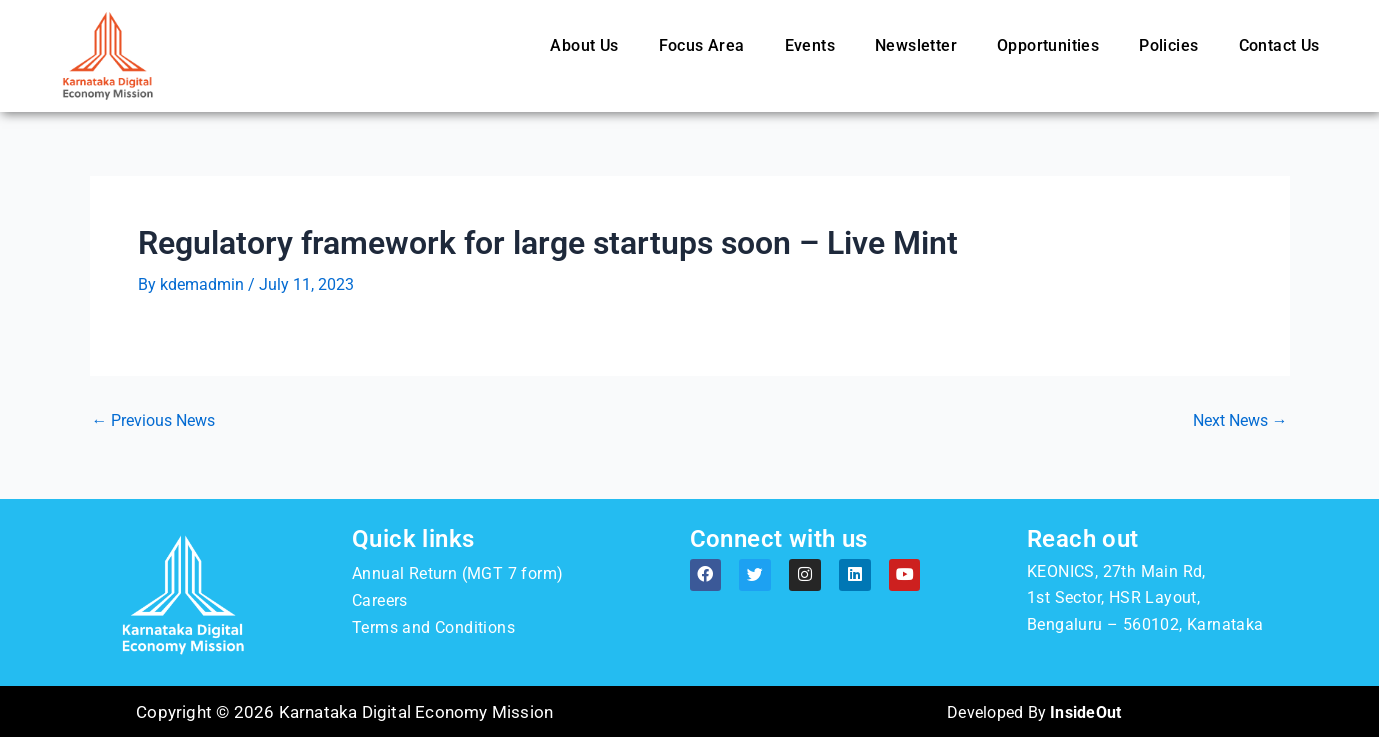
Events (810, 45)
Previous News (154, 421)
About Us (584, 45)
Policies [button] (1168, 45)
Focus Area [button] (702, 45)
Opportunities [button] (1048, 45)
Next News (1240, 421)
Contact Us (1279, 45)
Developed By (1034, 711)
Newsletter (916, 45)
